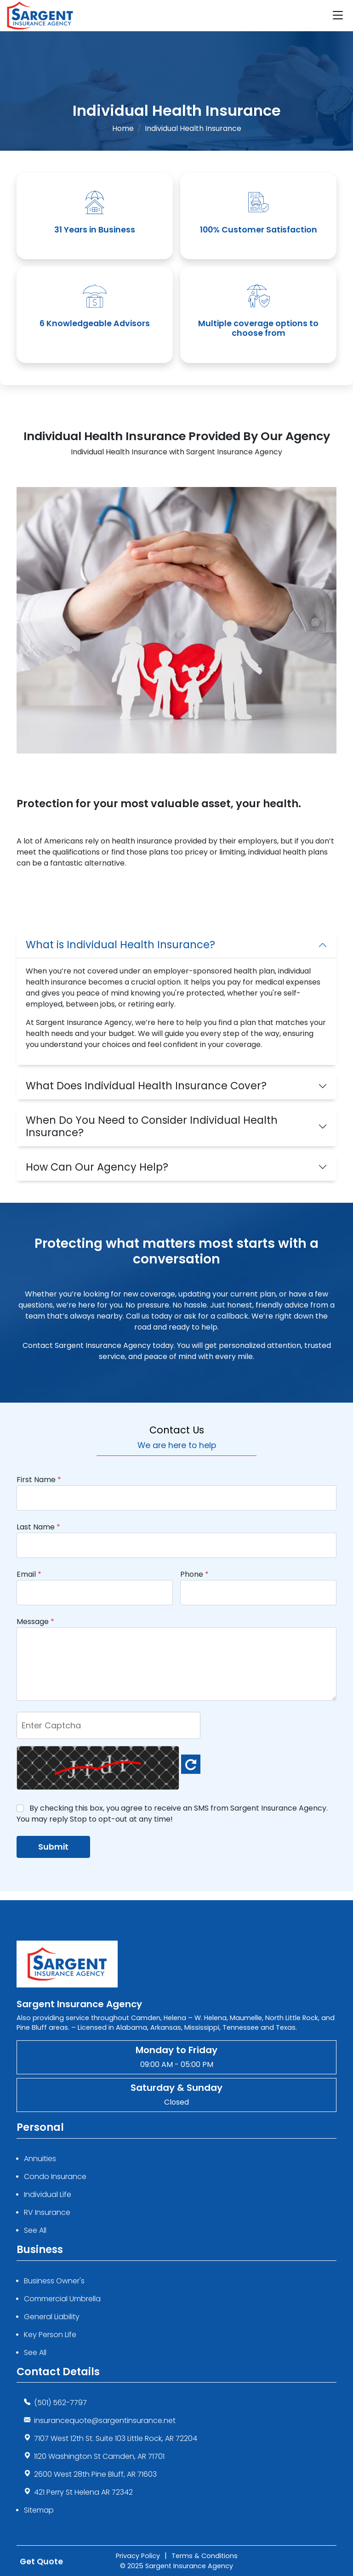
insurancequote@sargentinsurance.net (105, 2420)
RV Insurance (47, 2212)
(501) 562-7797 (60, 2402)
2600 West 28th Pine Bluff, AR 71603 (95, 2474)
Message (35, 1621)
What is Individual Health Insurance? (120, 944)
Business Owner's (54, 2281)
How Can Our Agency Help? (97, 1167)
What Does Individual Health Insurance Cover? (146, 1085)
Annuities (40, 2158)
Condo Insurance (55, 2176)
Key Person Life (50, 2334)
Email (29, 1574)
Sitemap (39, 2510)
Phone (194, 1574)
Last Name (38, 1527)
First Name (39, 1479)
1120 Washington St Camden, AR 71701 (99, 2456)
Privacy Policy (138, 2555)
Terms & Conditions (204, 2555)
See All (35, 2230)
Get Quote (41, 2560)
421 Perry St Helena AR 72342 (83, 2492)
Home (123, 128)
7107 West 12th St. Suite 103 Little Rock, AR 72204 (115, 2438)
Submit (53, 1846)
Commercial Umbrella (62, 2298)
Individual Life (47, 2194)
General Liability (52, 2316)
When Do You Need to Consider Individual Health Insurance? (152, 1126)
